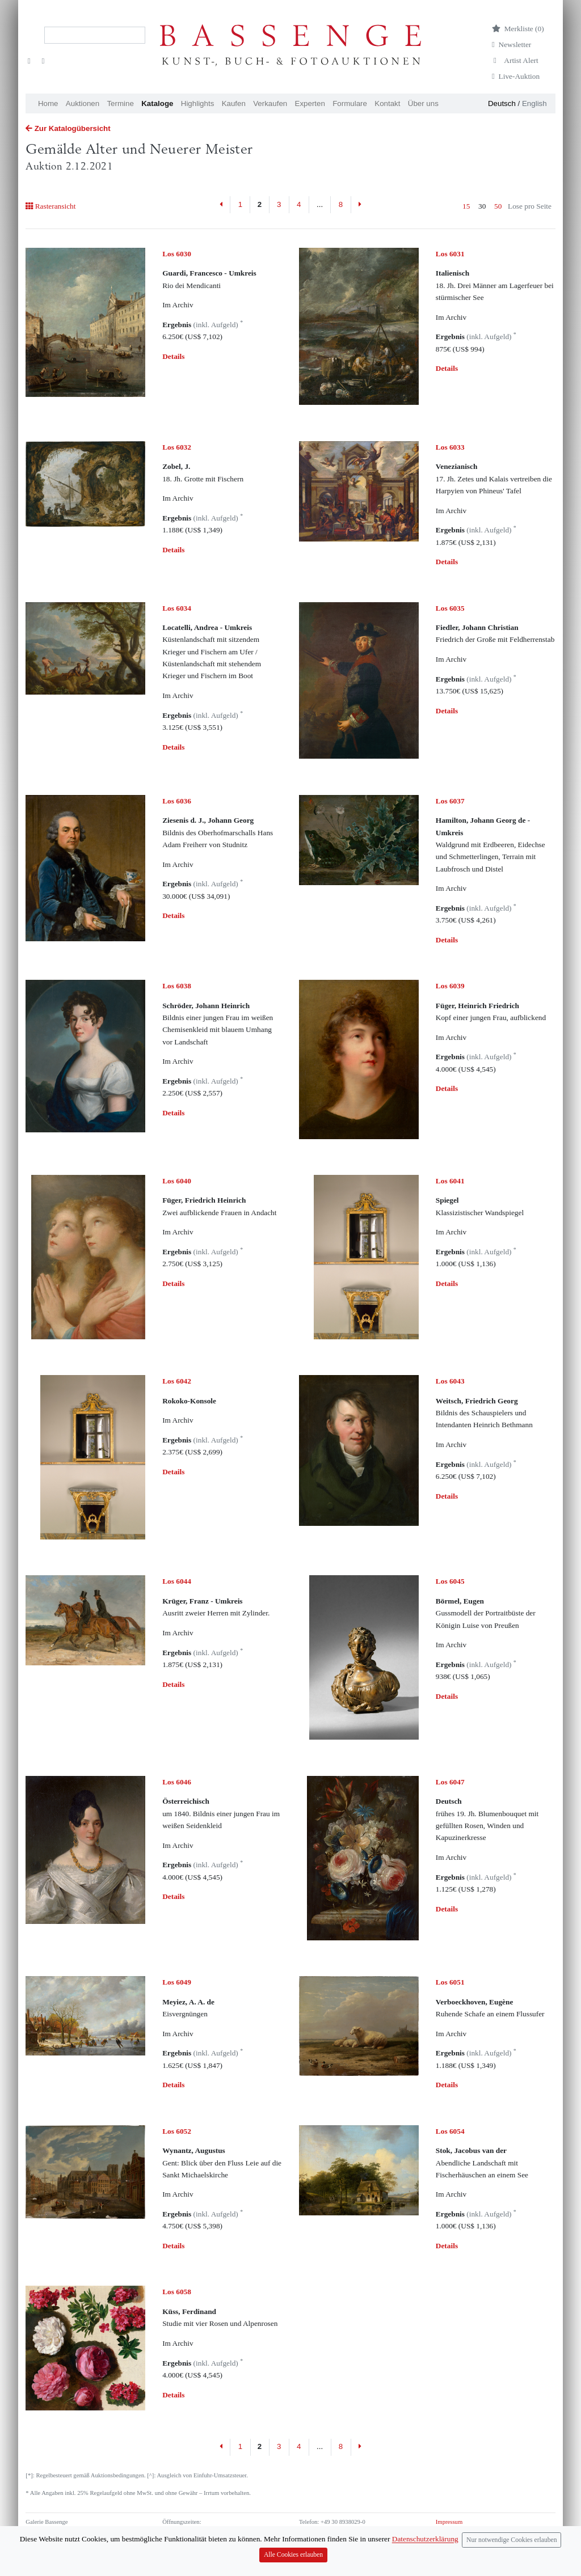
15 (466, 206)
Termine (120, 103)
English (534, 103)
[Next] (360, 204)
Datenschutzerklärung (462, 2531)
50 (498, 206)
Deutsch (502, 103)
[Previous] (221, 204)
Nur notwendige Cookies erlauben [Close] (511, 2567)
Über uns (423, 103)
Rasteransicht (50, 206)
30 (482, 206)
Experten (310, 103)
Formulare (349, 103)
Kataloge (157, 103)
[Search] (94, 35)
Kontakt (387, 103)
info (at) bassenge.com (346, 2541)
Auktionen (82, 103)
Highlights (197, 103)
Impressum (449, 2522)
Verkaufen (270, 103)
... (320, 204)
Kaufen (234, 103)
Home (48, 103)
